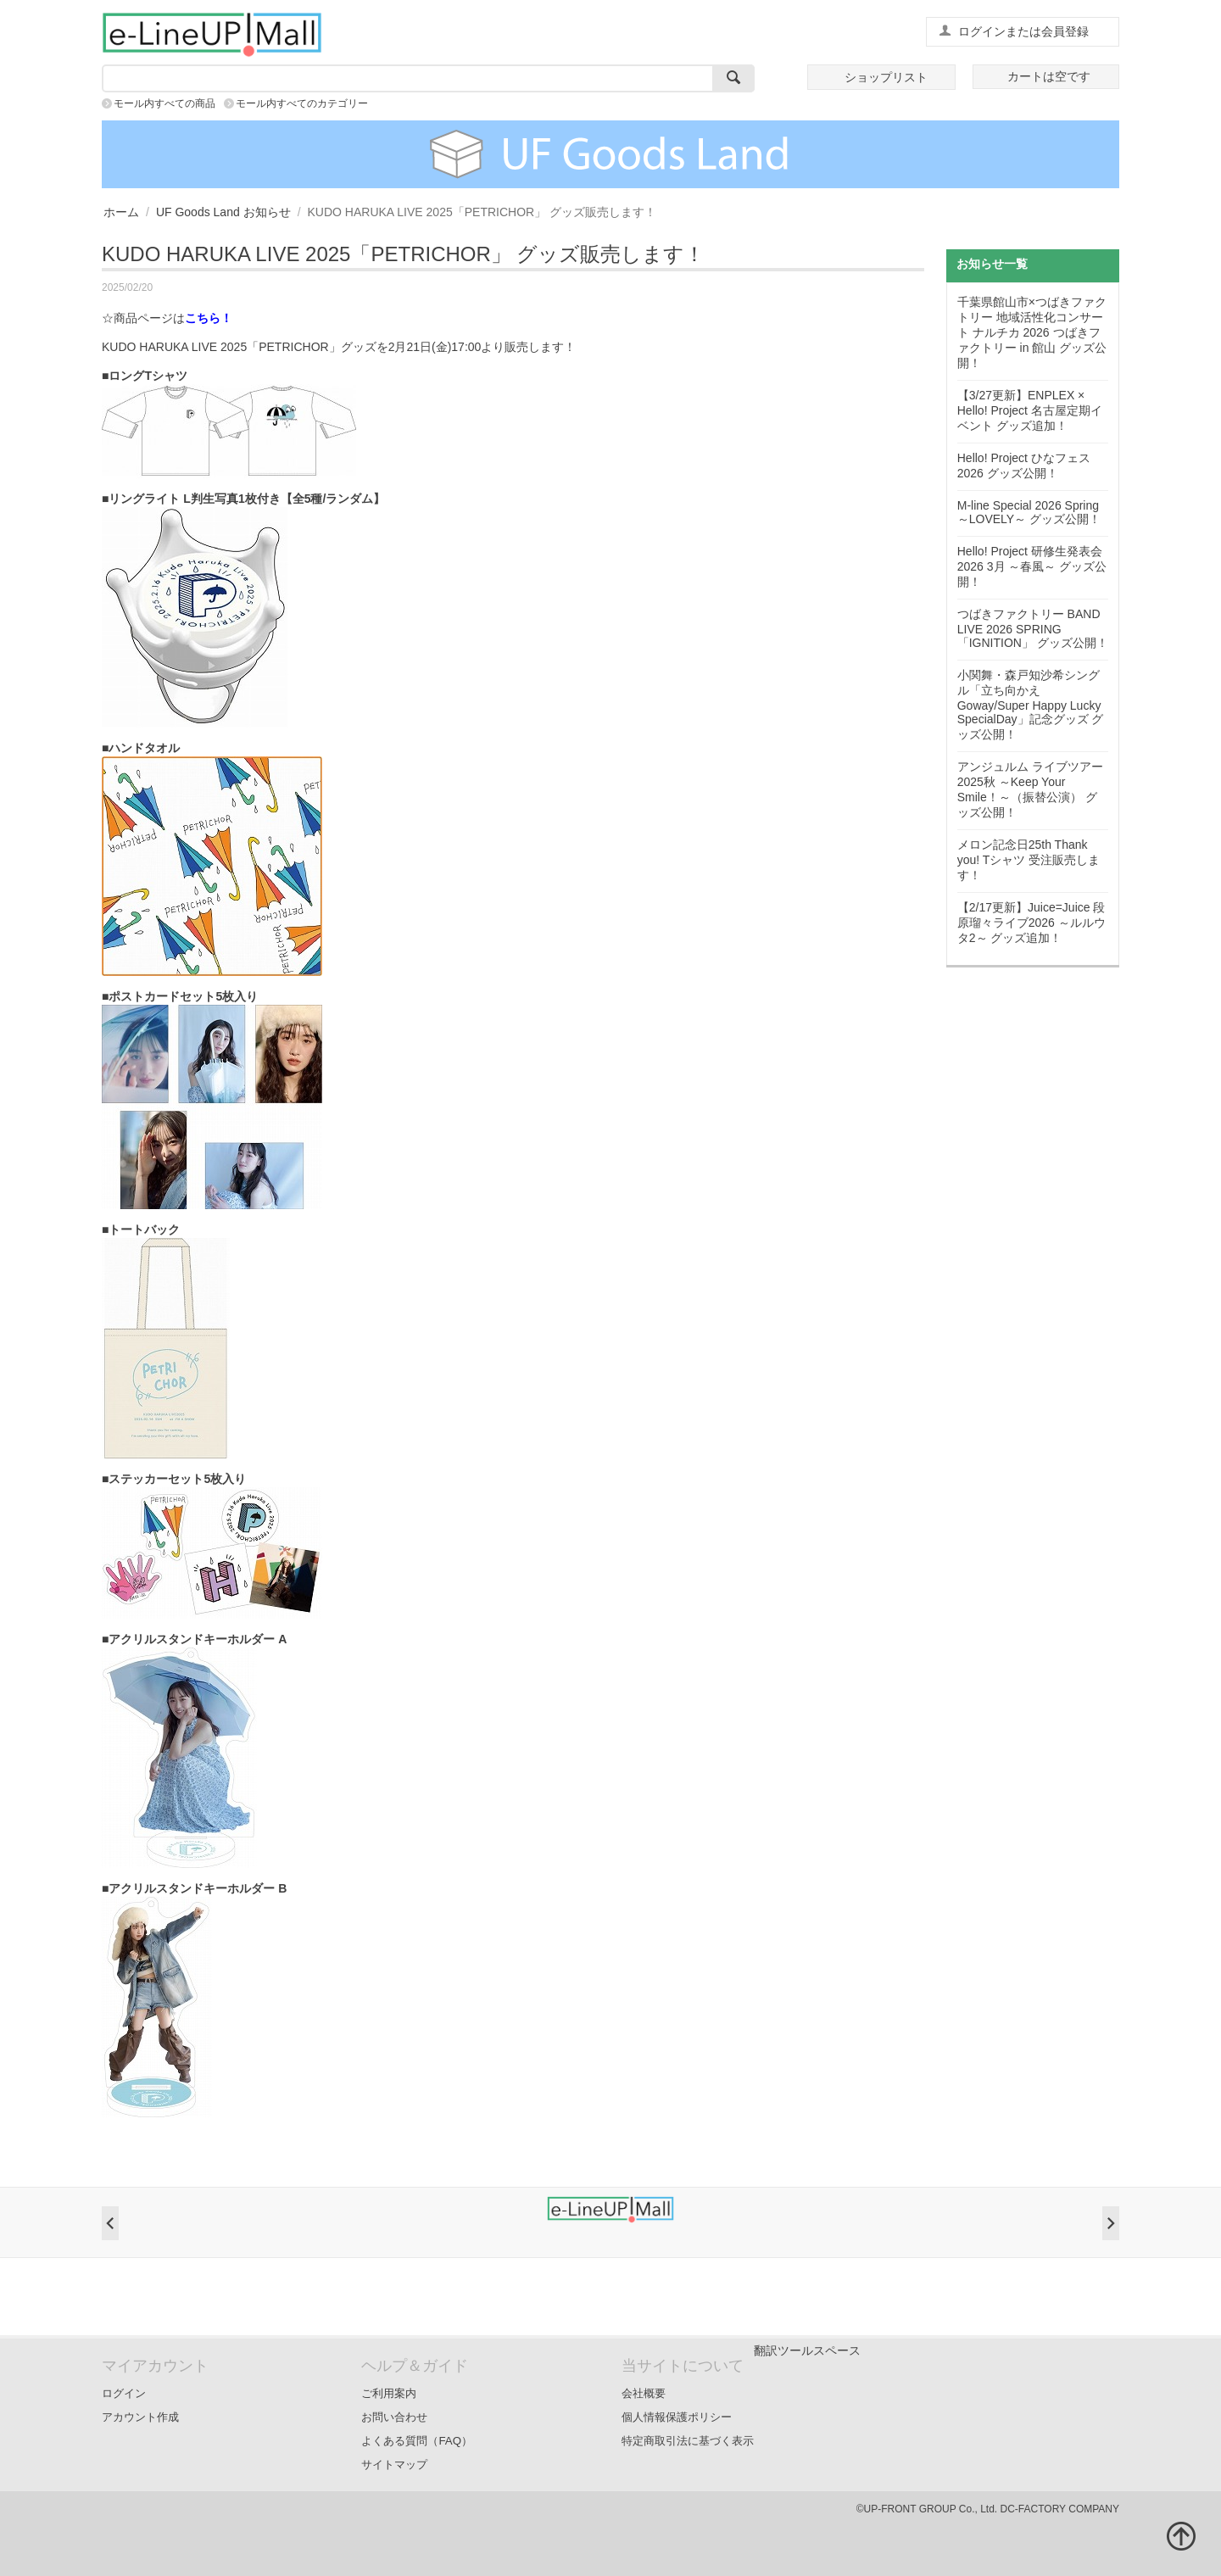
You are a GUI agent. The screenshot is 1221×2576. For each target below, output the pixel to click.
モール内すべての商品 (164, 103)
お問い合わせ (394, 2417)
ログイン (124, 2393)
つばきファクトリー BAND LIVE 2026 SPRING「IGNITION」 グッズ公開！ (1032, 628)
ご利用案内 (388, 2393)
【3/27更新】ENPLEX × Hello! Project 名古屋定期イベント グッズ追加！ (1029, 410)
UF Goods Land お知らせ (223, 212)
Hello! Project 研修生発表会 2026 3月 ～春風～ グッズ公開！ (1032, 566)
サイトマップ (394, 2464)
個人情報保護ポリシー (677, 2417)
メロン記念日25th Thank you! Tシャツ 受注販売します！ (1029, 860)
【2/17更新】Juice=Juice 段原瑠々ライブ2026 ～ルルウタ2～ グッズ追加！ (1031, 922)
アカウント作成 (140, 2417)
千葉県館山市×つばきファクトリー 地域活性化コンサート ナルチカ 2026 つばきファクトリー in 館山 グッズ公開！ (1032, 332)
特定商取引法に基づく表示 (688, 2440)
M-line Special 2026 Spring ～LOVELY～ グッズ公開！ (1029, 512)
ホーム (121, 212)
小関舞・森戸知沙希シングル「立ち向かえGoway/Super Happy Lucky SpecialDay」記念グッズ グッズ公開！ (1030, 704)
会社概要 (644, 2393)
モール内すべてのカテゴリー (302, 103)
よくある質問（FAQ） (416, 2440)
